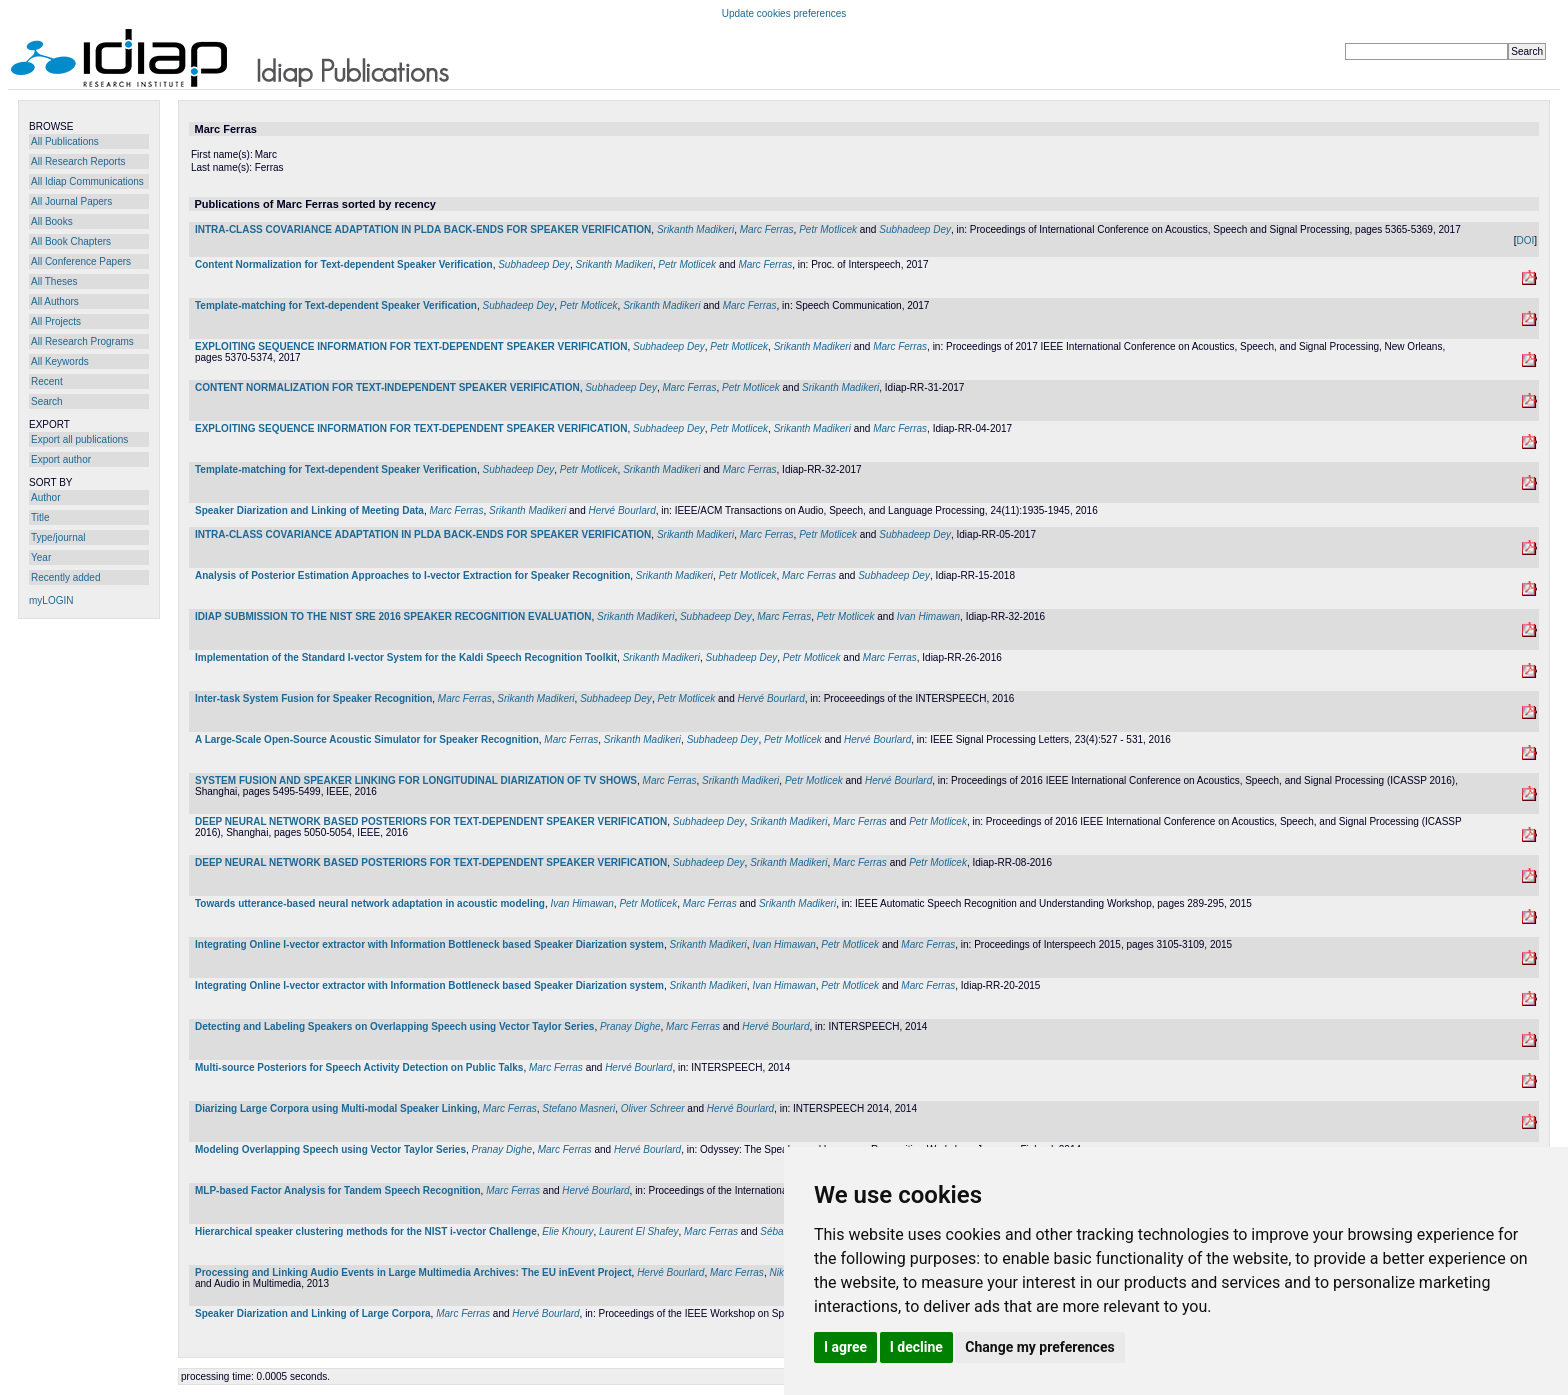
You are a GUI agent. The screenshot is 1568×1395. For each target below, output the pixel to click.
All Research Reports (78, 161)
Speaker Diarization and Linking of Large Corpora (313, 1313)
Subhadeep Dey (915, 229)
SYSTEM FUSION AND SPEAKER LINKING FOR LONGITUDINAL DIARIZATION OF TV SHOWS (416, 780)
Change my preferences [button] (1039, 1347)
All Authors (55, 301)
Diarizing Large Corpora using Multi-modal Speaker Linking (336, 1108)
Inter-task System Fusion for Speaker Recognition (313, 698)
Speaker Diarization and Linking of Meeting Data (309, 510)
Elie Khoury (567, 1231)
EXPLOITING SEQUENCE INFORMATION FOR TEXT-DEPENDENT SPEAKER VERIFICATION (411, 346)
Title (40, 517)
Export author (61, 459)
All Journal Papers (71, 201)
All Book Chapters (71, 241)
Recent (47, 381)
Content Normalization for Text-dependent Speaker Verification (344, 264)
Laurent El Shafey (639, 1231)
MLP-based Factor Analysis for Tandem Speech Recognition (338, 1190)
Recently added (66, 577)
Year (41, 557)
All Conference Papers (81, 261)
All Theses (54, 281)
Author (45, 497)
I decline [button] (916, 1347)
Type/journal (58, 537)
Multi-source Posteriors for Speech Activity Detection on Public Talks (359, 1067)
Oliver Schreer (653, 1108)
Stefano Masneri (578, 1108)
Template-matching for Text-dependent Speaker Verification (336, 305)
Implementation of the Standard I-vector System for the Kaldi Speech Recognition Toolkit (406, 657)
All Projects (56, 321)
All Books (52, 221)
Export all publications (79, 439)
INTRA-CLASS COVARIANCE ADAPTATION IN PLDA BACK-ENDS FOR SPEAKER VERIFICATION (423, 229)
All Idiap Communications (87, 181)
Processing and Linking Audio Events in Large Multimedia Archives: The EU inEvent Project (413, 1272)
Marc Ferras (767, 229)
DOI (1525, 240)
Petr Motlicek (828, 229)
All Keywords (60, 361)
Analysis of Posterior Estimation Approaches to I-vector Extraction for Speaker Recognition (412, 575)
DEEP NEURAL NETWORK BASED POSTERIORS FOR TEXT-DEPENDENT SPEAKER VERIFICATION (431, 821)
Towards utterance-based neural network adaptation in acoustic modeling (370, 903)
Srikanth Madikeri (695, 229)
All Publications (65, 141)
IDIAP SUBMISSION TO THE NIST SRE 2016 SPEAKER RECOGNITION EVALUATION (393, 616)
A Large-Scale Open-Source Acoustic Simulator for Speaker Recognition (367, 739)
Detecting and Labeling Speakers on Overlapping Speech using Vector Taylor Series (394, 1026)
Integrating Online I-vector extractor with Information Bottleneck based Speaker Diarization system (429, 944)
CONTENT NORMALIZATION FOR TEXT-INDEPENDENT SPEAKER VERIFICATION (387, 387)
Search (47, 401)
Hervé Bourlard (621, 510)
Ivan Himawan (928, 616)
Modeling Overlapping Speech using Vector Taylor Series (330, 1149)
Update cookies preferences (784, 13)
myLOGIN (51, 600)
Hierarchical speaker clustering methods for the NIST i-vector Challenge (366, 1231)
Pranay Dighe (630, 1026)
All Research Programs (82, 341)
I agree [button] (845, 1347)
